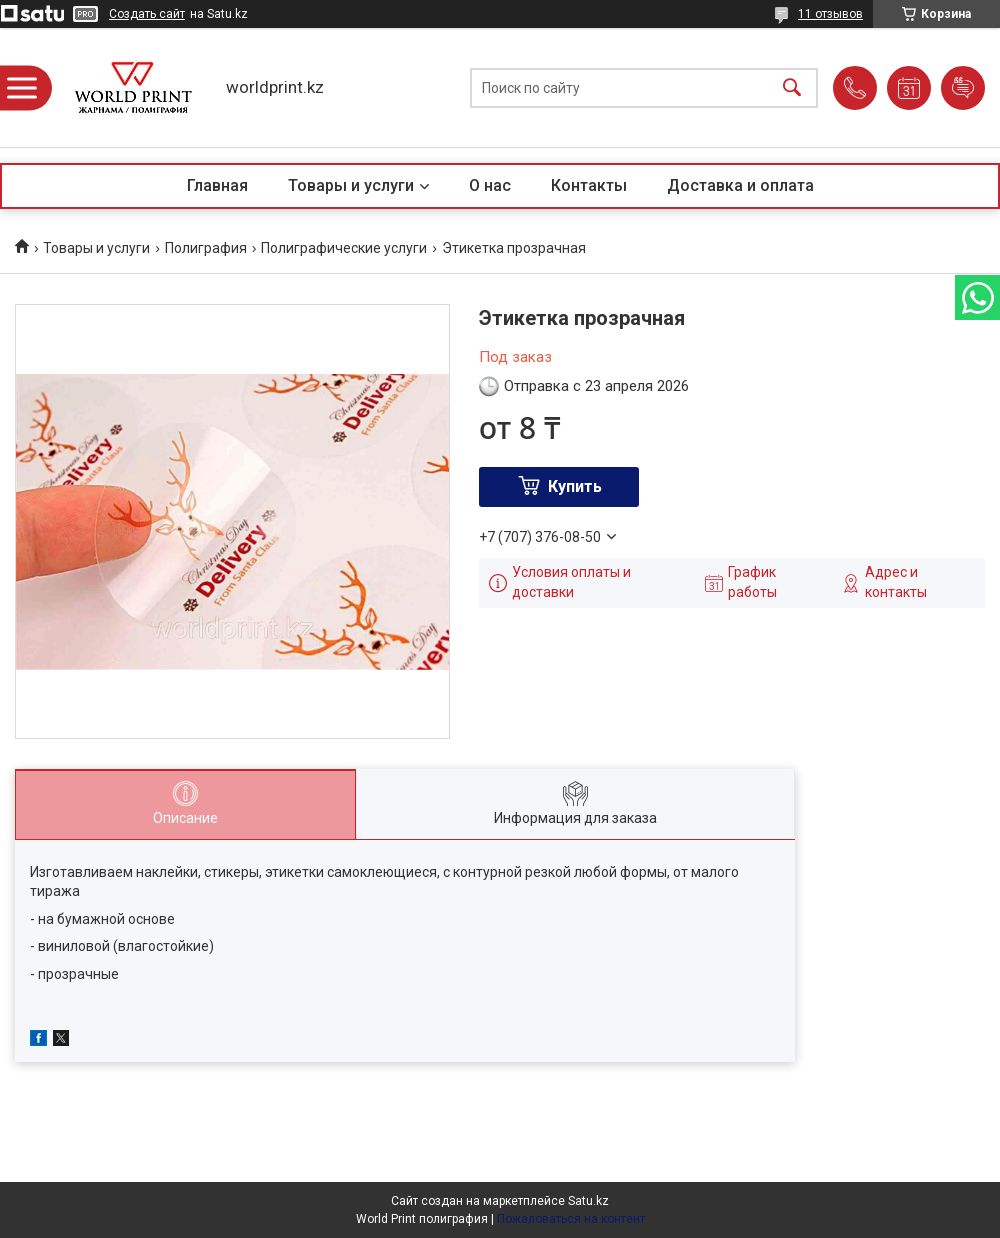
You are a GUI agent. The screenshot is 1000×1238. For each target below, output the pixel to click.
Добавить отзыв (963, 88)
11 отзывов (830, 14)
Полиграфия (206, 248)
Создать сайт (147, 14)
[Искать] (792, 87)
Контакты (589, 185)
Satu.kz (588, 1201)
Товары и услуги (351, 185)
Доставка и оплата (740, 185)
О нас (490, 185)
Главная (217, 185)
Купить (575, 486)
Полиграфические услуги (344, 248)
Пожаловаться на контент (571, 1219)
